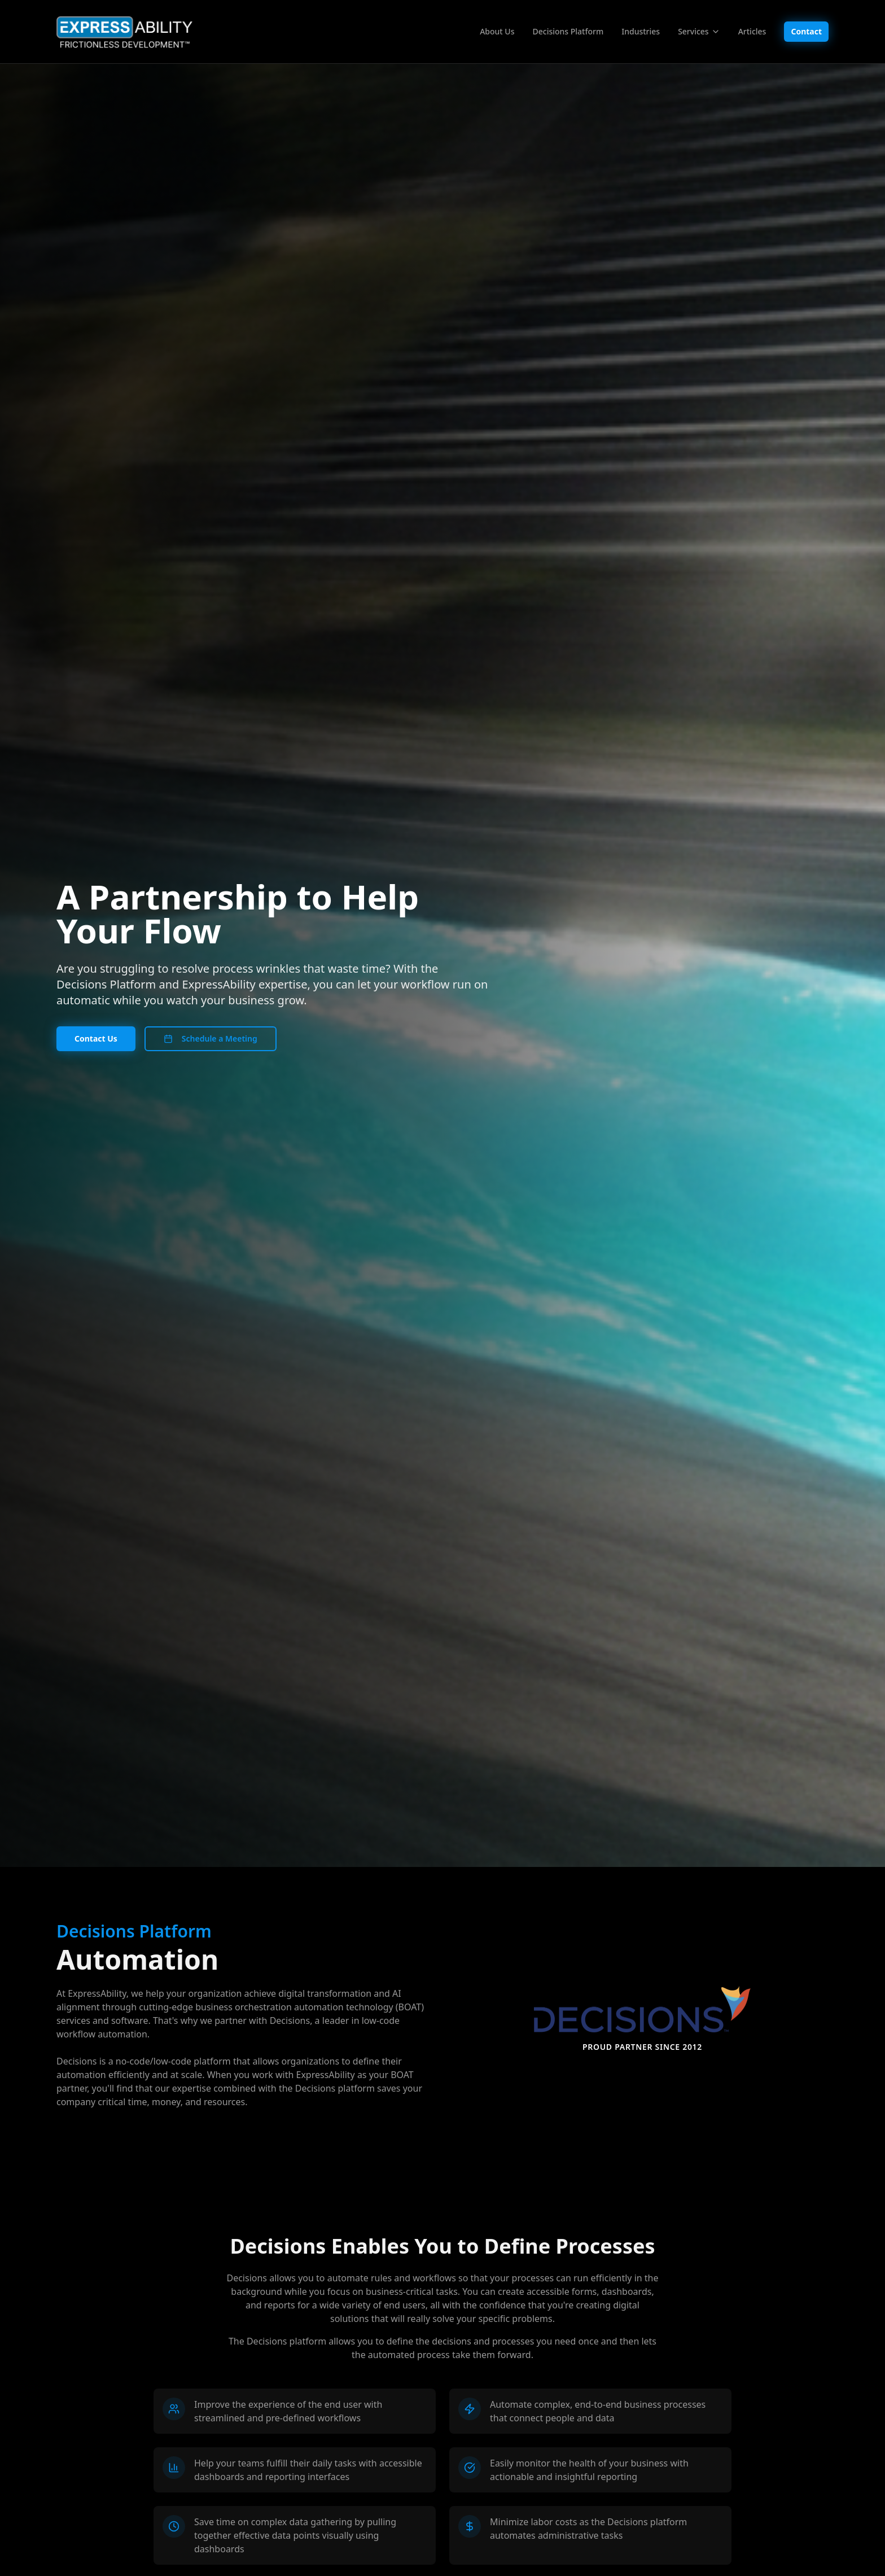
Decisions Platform (568, 31)
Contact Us (96, 1038)
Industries (640, 31)
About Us (497, 31)
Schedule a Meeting (210, 1038)
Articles (752, 31)
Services (699, 31)
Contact (806, 31)
